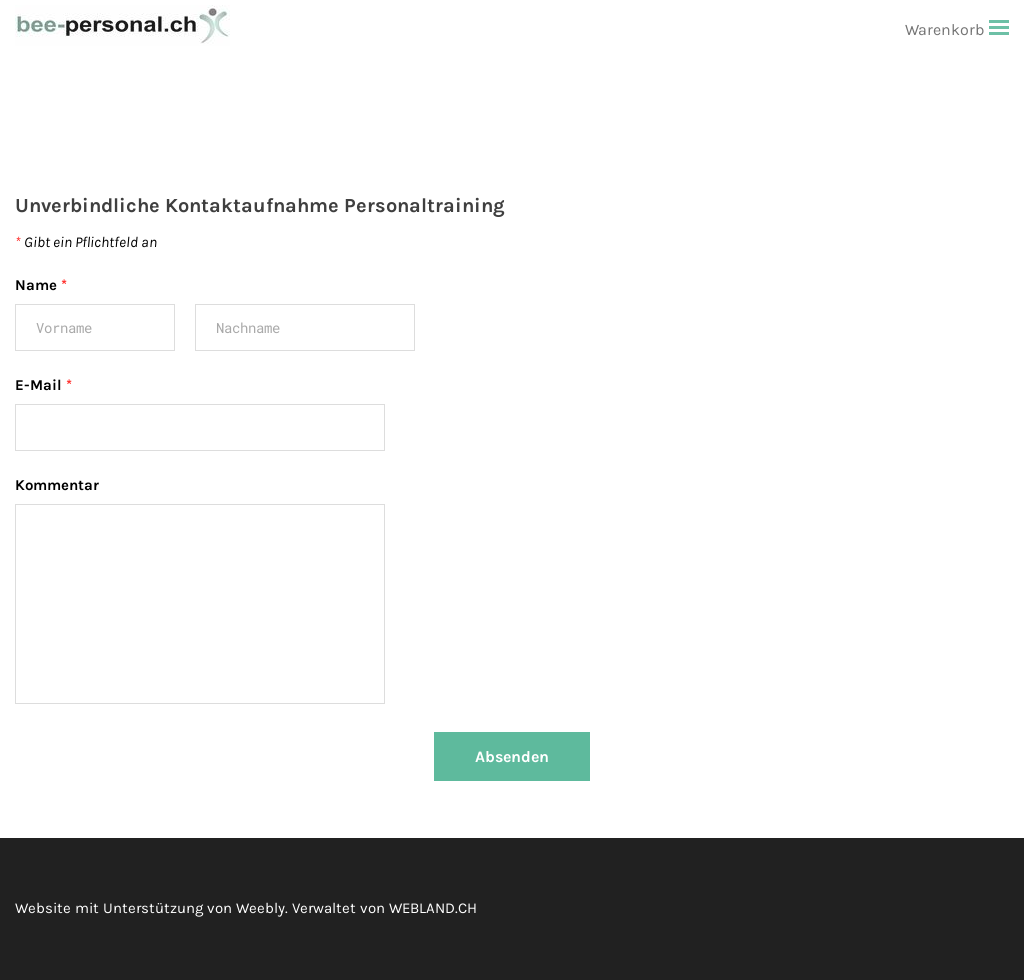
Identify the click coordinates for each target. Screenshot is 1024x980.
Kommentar (57, 485)
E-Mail (43, 385)
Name (41, 285)
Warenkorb (946, 29)
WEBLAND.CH (433, 908)
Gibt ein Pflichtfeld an (86, 242)
